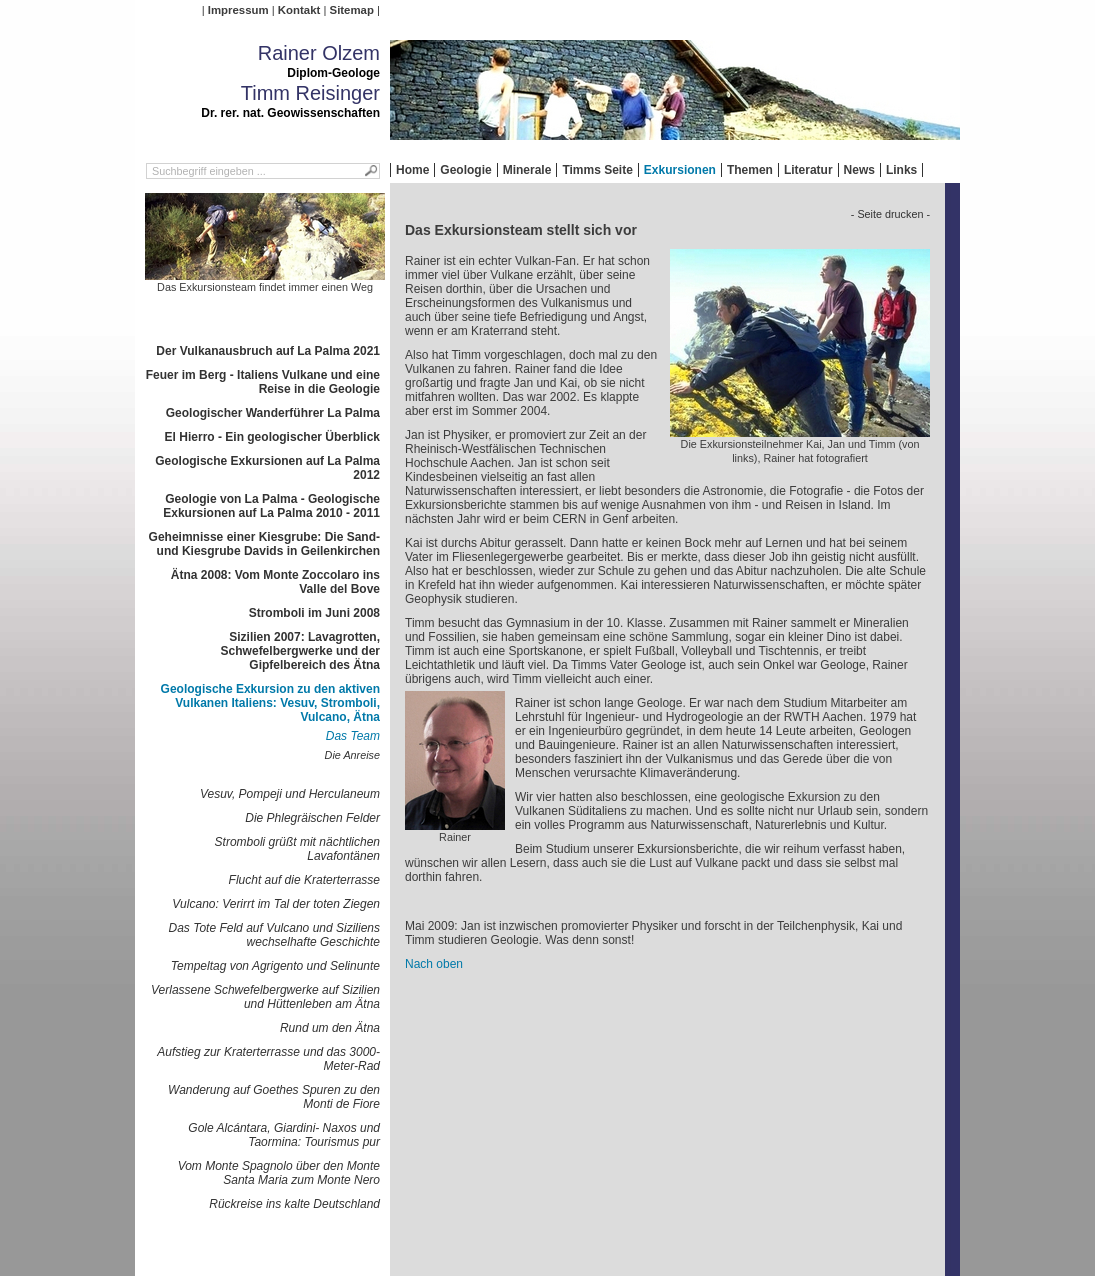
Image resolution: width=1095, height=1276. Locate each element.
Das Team (353, 736)
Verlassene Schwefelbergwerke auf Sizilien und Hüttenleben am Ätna (265, 997)
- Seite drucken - (890, 214)
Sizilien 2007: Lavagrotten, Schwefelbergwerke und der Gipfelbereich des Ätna (300, 651)
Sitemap (352, 10)
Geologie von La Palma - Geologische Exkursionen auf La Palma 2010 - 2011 (271, 506)
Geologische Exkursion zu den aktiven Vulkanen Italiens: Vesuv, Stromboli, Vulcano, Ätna (270, 703)
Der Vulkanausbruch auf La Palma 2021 (268, 351)
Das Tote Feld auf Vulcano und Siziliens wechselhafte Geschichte (274, 935)
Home (412, 170)
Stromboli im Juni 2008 (314, 613)
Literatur (808, 170)
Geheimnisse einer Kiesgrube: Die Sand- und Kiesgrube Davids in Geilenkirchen (264, 544)
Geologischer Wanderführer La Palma (273, 413)
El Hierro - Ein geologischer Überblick (272, 437)
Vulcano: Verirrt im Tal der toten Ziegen (276, 904)
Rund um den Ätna (330, 1028)
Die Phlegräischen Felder (312, 818)
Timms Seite (597, 170)
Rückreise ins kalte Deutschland (294, 1204)
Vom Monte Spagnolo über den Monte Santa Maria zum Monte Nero (279, 1173)
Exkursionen (680, 170)
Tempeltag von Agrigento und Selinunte (275, 966)
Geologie (465, 170)
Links (901, 170)
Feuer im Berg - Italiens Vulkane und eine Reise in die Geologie (263, 382)
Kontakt (299, 10)
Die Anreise (352, 755)
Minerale (527, 170)
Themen (750, 170)
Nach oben (434, 964)
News (859, 170)
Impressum (238, 10)
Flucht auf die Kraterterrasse (304, 880)
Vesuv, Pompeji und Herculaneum (290, 794)
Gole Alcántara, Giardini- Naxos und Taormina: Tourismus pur (284, 1135)
